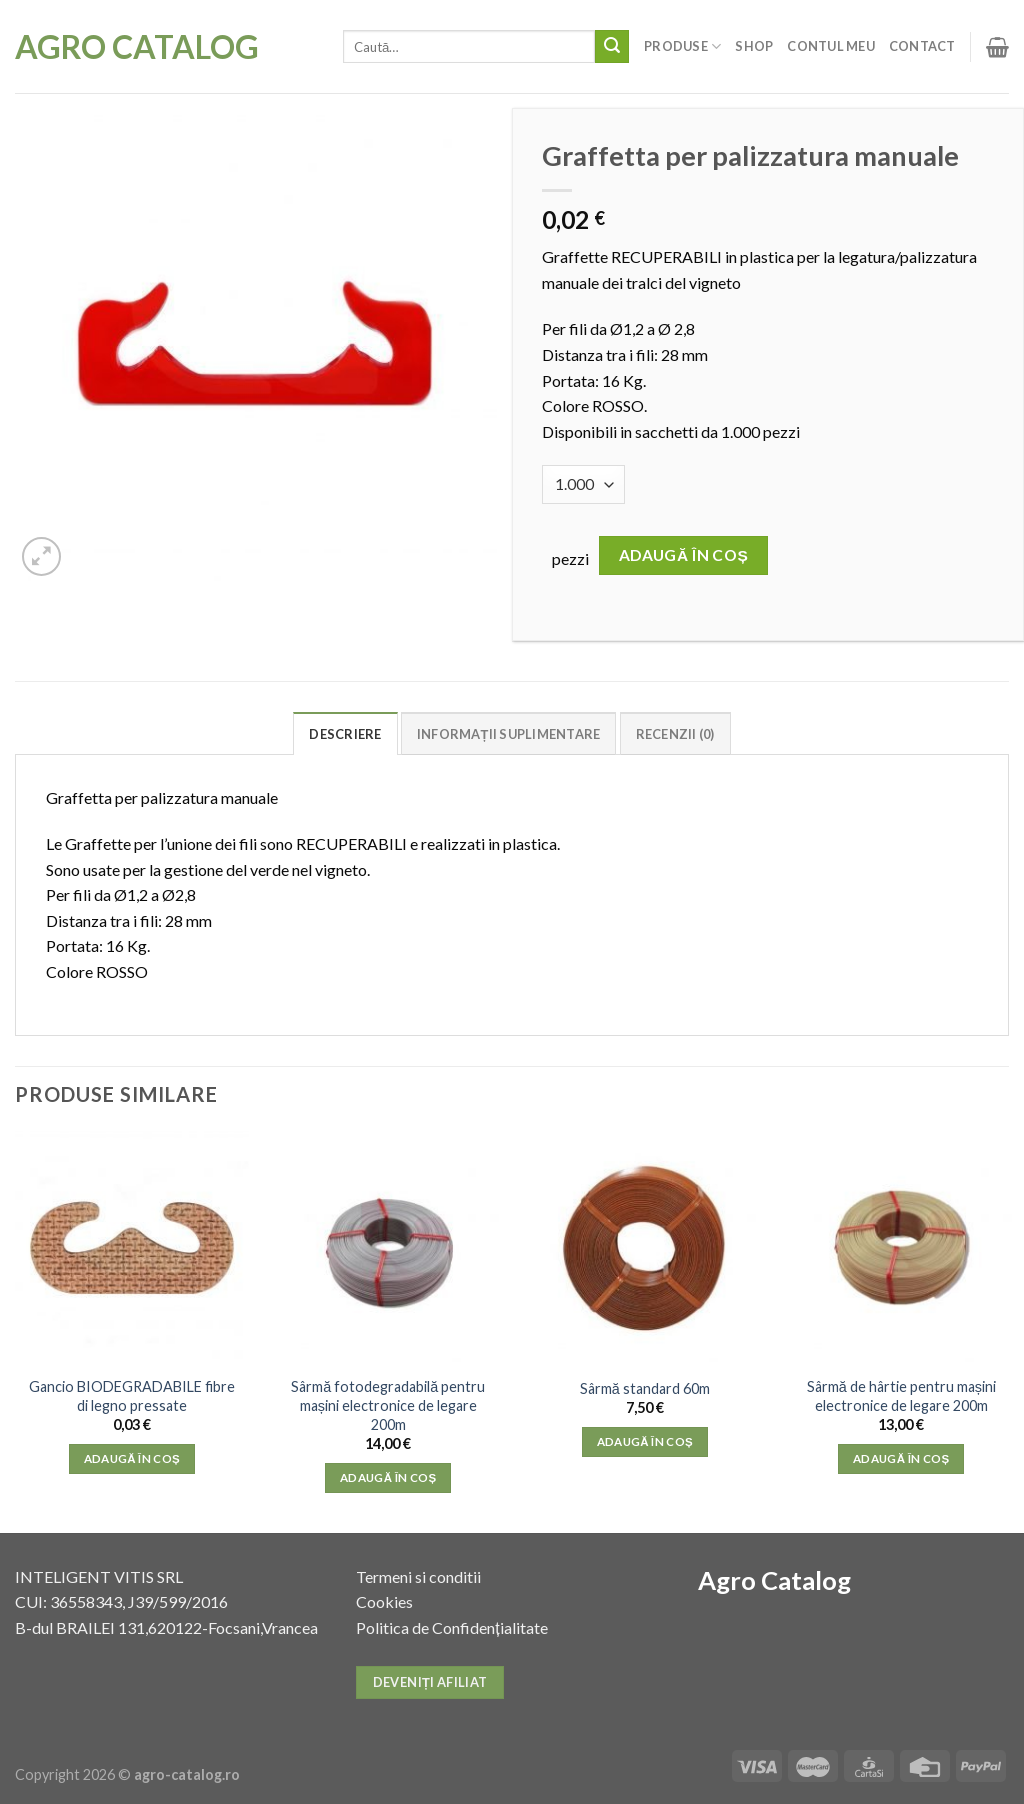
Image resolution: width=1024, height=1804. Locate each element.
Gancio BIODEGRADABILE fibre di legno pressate (132, 1396)
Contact (922, 46)
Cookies (384, 1601)
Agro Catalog (137, 47)
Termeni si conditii (418, 1576)
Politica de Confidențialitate (451, 1627)
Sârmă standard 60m (645, 1388)
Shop (754, 46)
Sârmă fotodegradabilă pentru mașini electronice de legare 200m (388, 1405)
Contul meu (831, 46)
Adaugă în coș (684, 555)
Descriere (345, 734)
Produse (682, 46)
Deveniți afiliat (430, 1682)
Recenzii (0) (675, 734)
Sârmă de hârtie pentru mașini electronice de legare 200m (901, 1396)
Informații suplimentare (509, 734)
